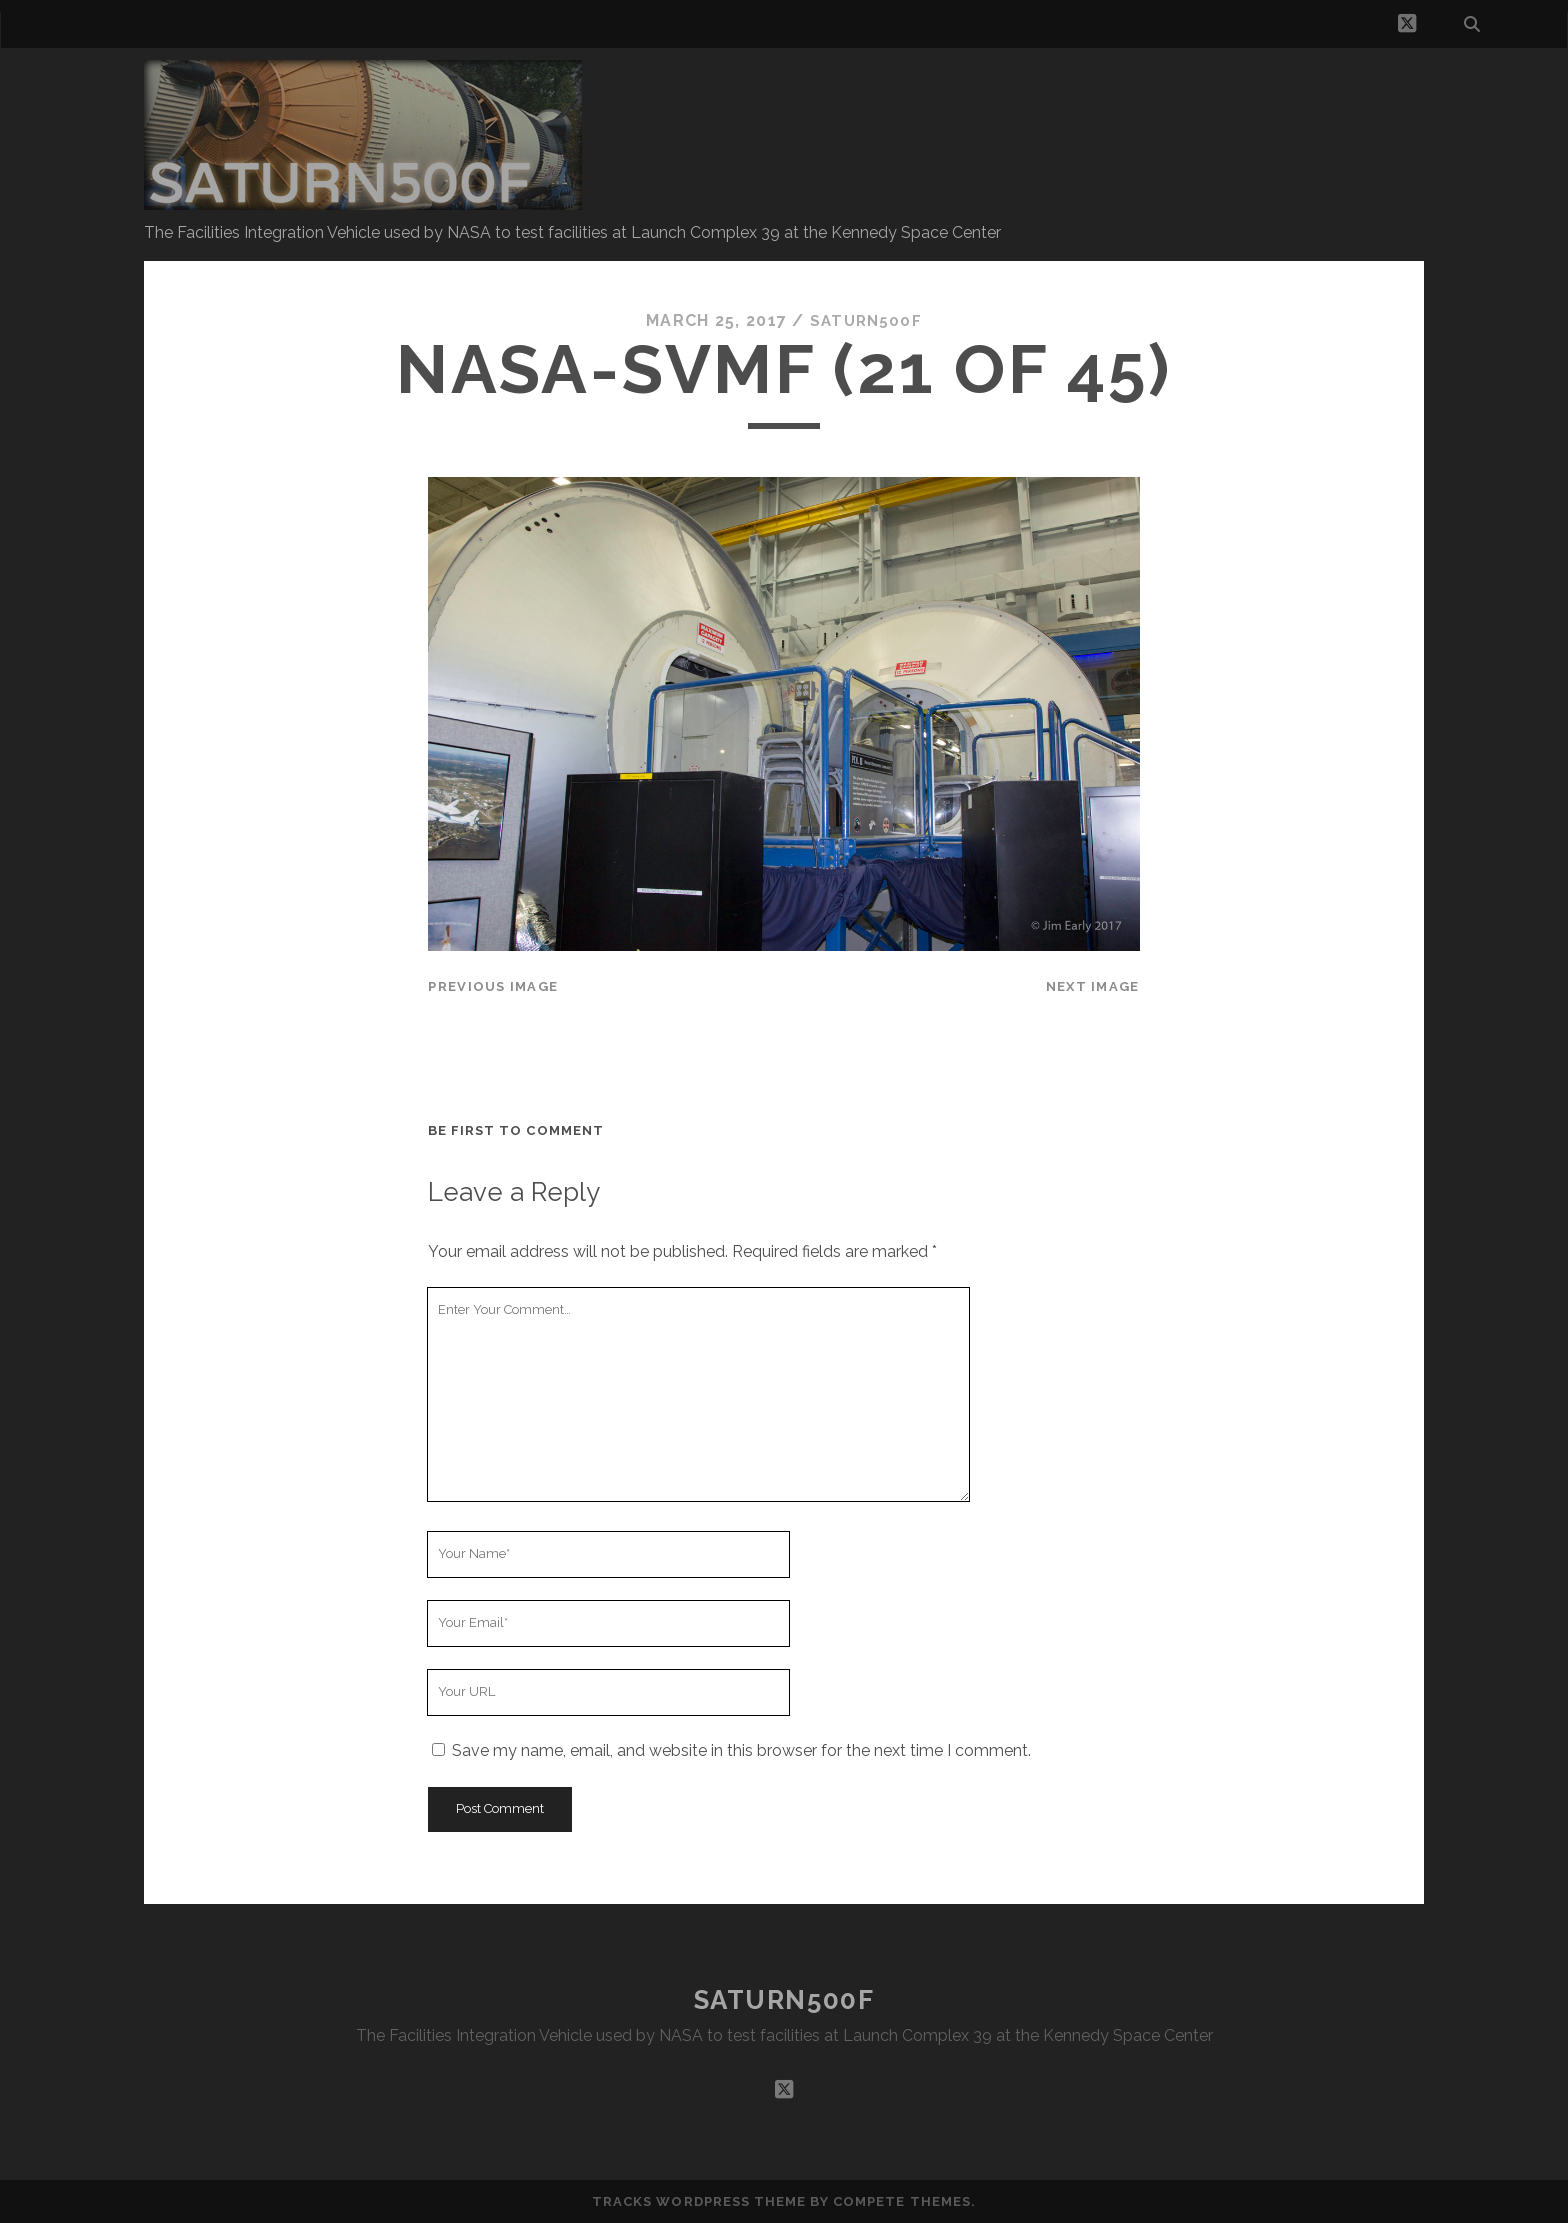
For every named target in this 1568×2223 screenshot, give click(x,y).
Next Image (1093, 986)
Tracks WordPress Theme (699, 2200)
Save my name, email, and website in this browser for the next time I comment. (741, 1750)
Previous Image (493, 986)
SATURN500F (784, 2000)
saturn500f (865, 320)
